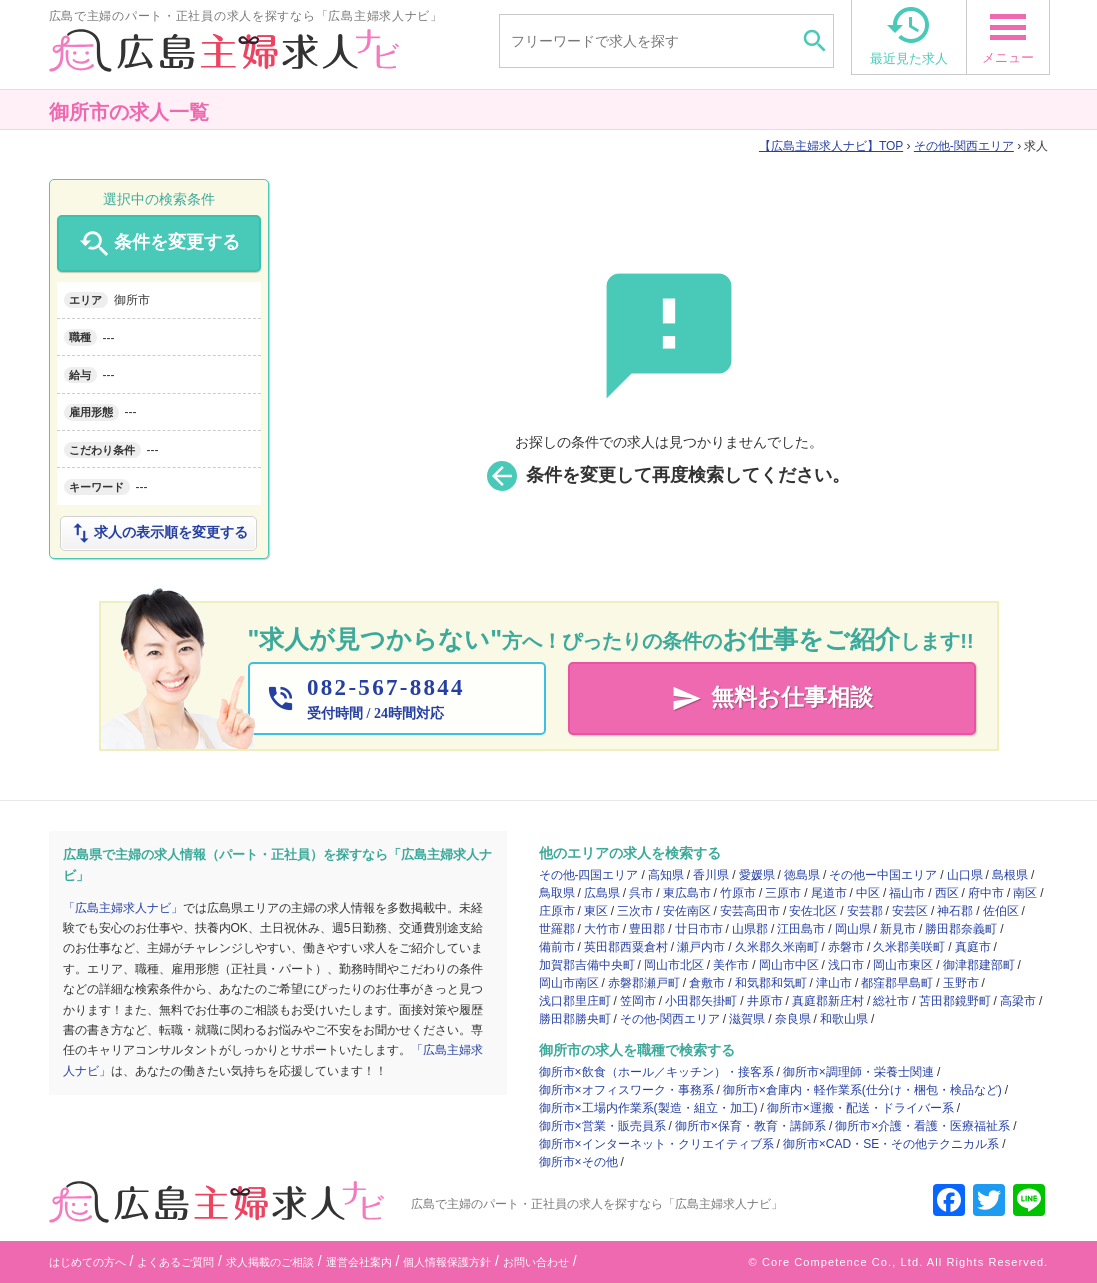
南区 (1025, 893)
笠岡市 (638, 1001)
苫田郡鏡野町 (955, 1001)
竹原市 (738, 893)
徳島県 (802, 875)
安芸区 (910, 911)
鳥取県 (557, 893)
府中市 (986, 893)
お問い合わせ (536, 1262)
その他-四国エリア (589, 875)
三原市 (783, 893)
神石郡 (955, 911)
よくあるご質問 (175, 1262)
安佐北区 (813, 911)
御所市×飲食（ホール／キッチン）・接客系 (656, 1072)
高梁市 (1018, 1001)
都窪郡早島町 (897, 983)
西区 (947, 893)
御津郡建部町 (979, 965)
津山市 (834, 983)
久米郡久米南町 (777, 947)
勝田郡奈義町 (961, 929)
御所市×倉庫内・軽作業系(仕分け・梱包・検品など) (862, 1090)
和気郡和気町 (771, 983)
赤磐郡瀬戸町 (644, 983)
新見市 (898, 929)
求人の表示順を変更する (158, 533)
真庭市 (973, 947)
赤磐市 (846, 947)
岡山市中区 (789, 965)
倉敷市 (707, 983)
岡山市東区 (903, 965)
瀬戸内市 (701, 947)
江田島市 (801, 929)
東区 (596, 911)
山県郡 (750, 929)
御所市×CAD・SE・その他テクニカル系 (891, 1144)
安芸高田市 (750, 911)
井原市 (765, 1001)
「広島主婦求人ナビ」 (123, 908)
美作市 (731, 965)
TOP (831, 146)
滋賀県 (747, 1019)
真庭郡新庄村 (828, 1001)
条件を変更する (158, 244)
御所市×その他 (578, 1162)
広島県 (602, 893)
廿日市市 (699, 929)
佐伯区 (1001, 911)
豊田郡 (647, 929)
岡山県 (853, 929)
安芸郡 (865, 911)
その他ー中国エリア (883, 875)
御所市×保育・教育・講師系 (750, 1126)
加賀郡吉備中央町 (587, 965)
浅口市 (846, 965)
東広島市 (687, 893)
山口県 (965, 875)
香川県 (711, 875)
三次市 (635, 911)
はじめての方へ (87, 1262)
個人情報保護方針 (447, 1262)
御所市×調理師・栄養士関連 (858, 1072)
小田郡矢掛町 (701, 1001)
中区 (868, 893)
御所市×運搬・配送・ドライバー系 (860, 1108)
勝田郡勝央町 (575, 1019)
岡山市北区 (674, 965)
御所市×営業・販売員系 (602, 1126)
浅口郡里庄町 (575, 1001)
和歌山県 (844, 1019)
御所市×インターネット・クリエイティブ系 (656, 1144)
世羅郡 (557, 929)
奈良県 (793, 1019)
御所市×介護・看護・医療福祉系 (922, 1126)
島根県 (1010, 875)
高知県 (666, 875)
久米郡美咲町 (909, 947)
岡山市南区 (569, 983)
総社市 (891, 1001)
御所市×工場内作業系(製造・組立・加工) (648, 1108)
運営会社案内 (359, 1262)
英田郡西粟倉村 (626, 947)
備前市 (557, 947)
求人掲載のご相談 (270, 1262)
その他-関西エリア (964, 146)
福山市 (907, 893)
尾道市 (829, 893)
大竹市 (602, 929)
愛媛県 (757, 875)
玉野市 (961, 983)
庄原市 (557, 911)
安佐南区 (687, 911)
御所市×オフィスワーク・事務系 (626, 1090)
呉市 (641, 893)
